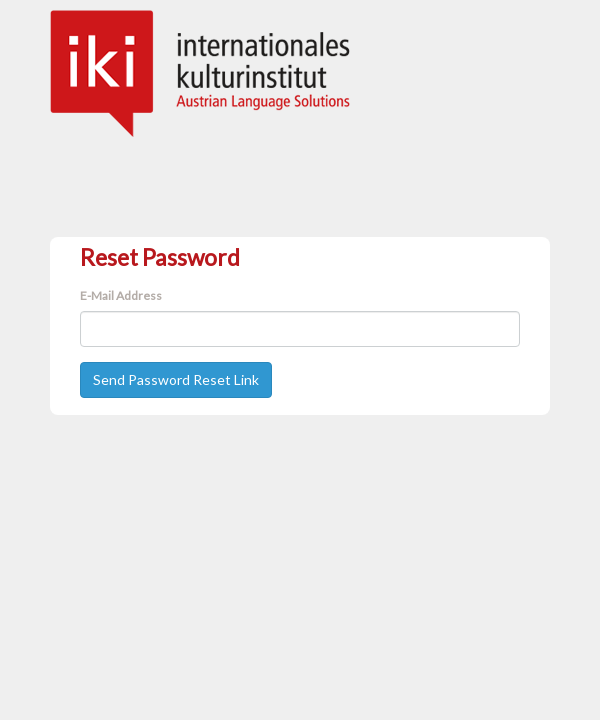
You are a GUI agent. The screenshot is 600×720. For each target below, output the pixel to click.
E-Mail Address (121, 295)
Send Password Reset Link (176, 379)
